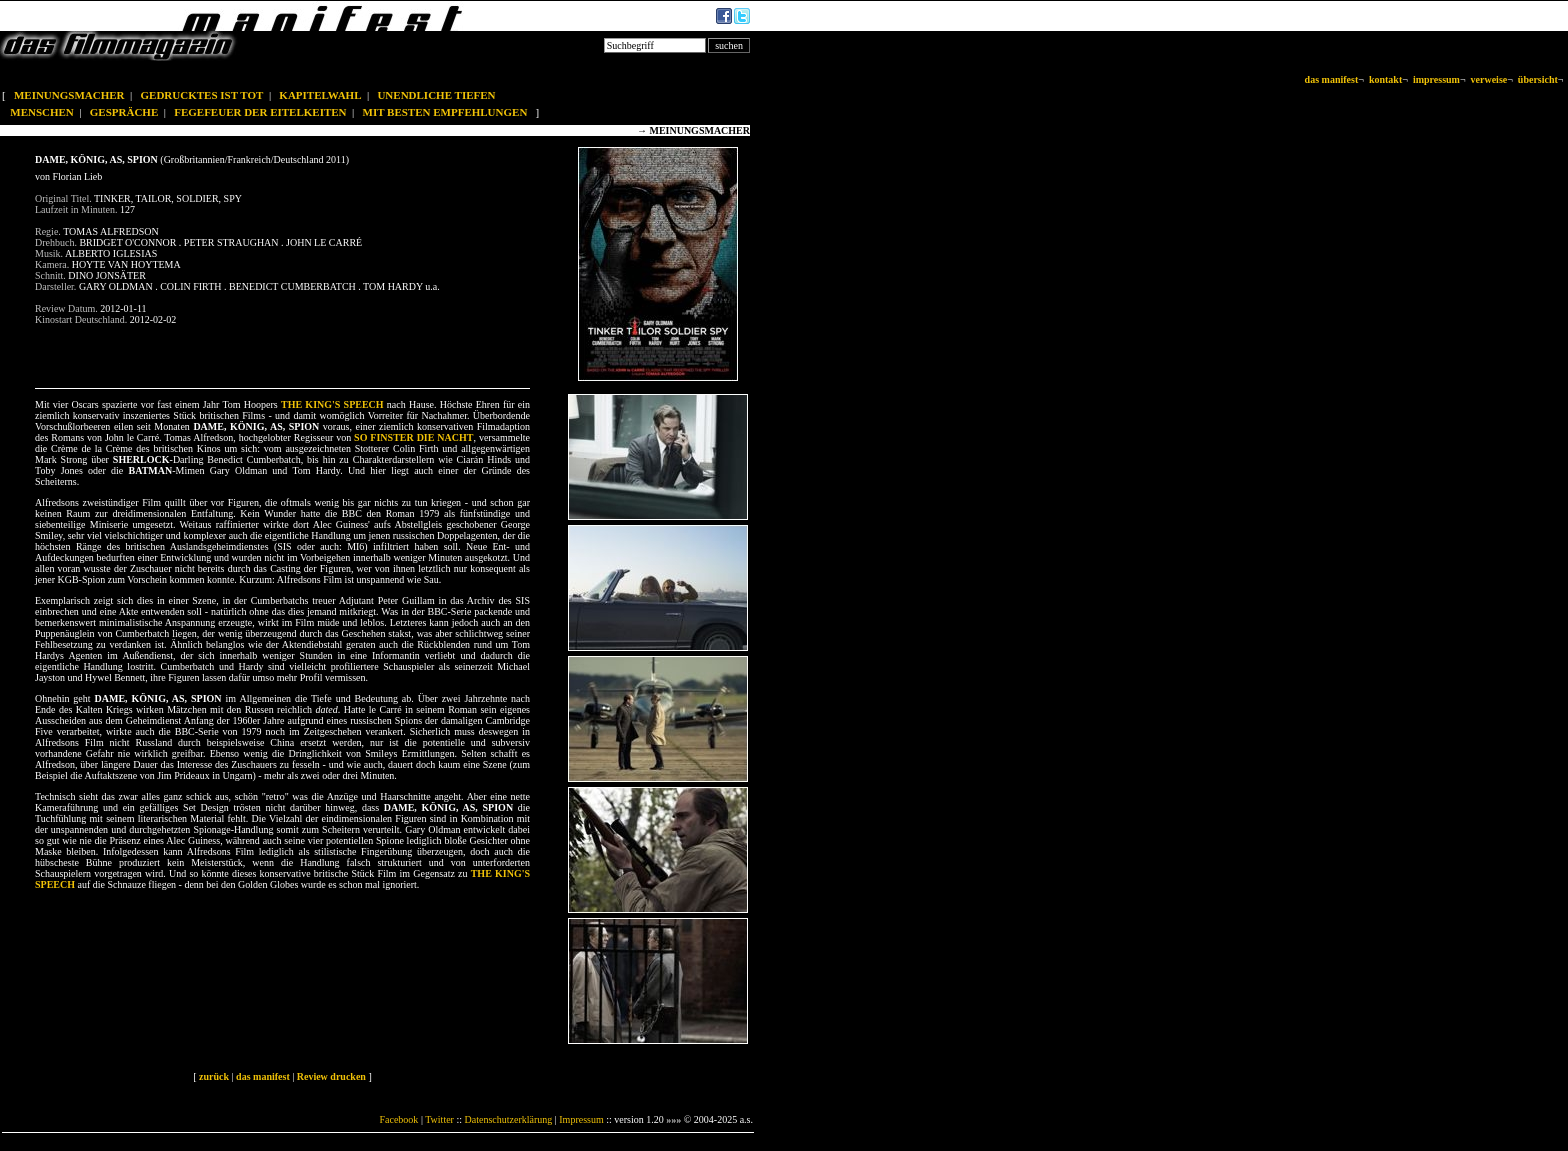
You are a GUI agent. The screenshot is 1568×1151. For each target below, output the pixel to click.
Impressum (581, 1119)
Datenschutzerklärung (509, 1119)
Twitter (439, 1119)
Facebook (398, 1119)
